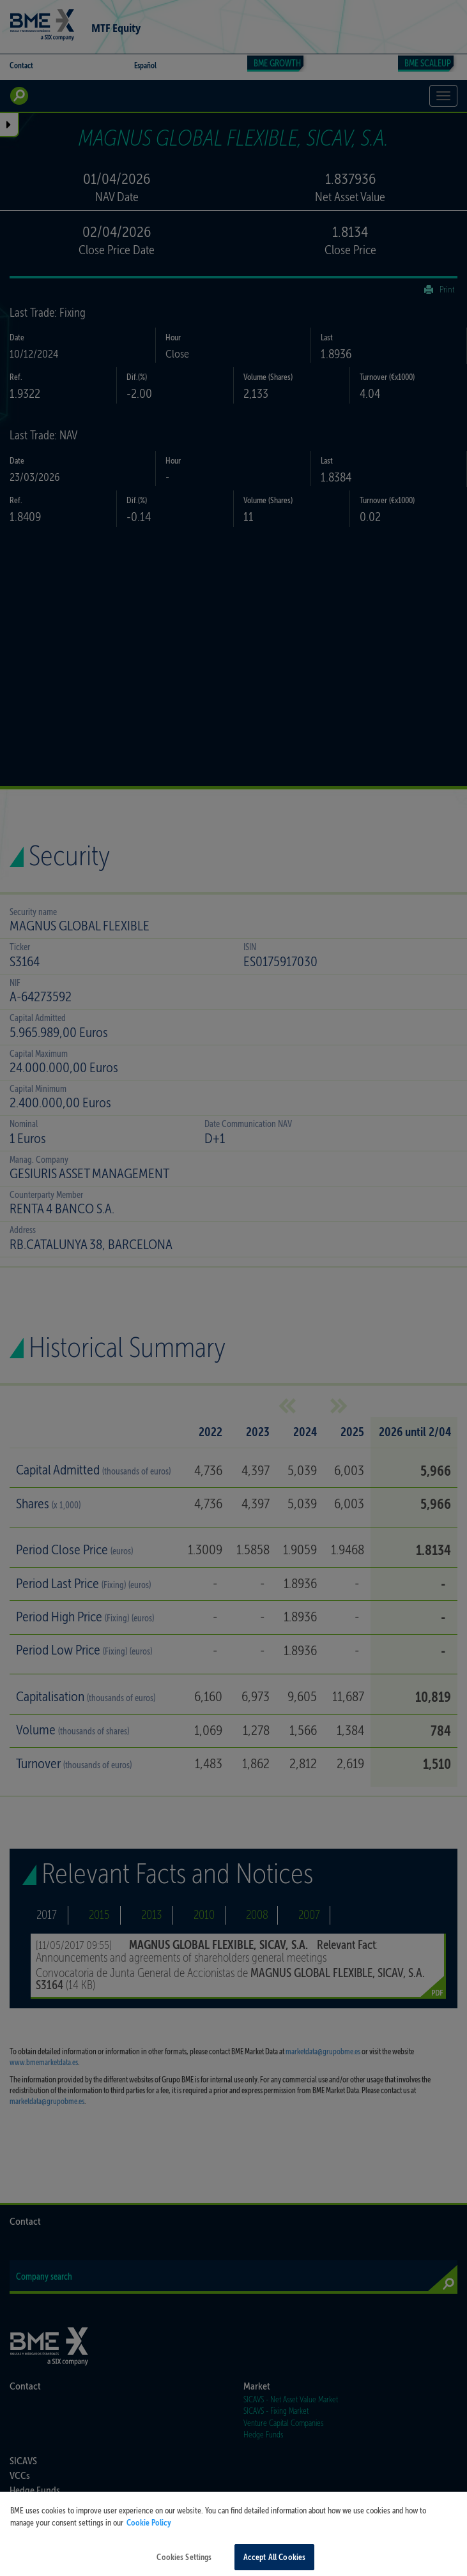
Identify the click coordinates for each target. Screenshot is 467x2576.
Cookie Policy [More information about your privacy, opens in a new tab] (148, 2531)
